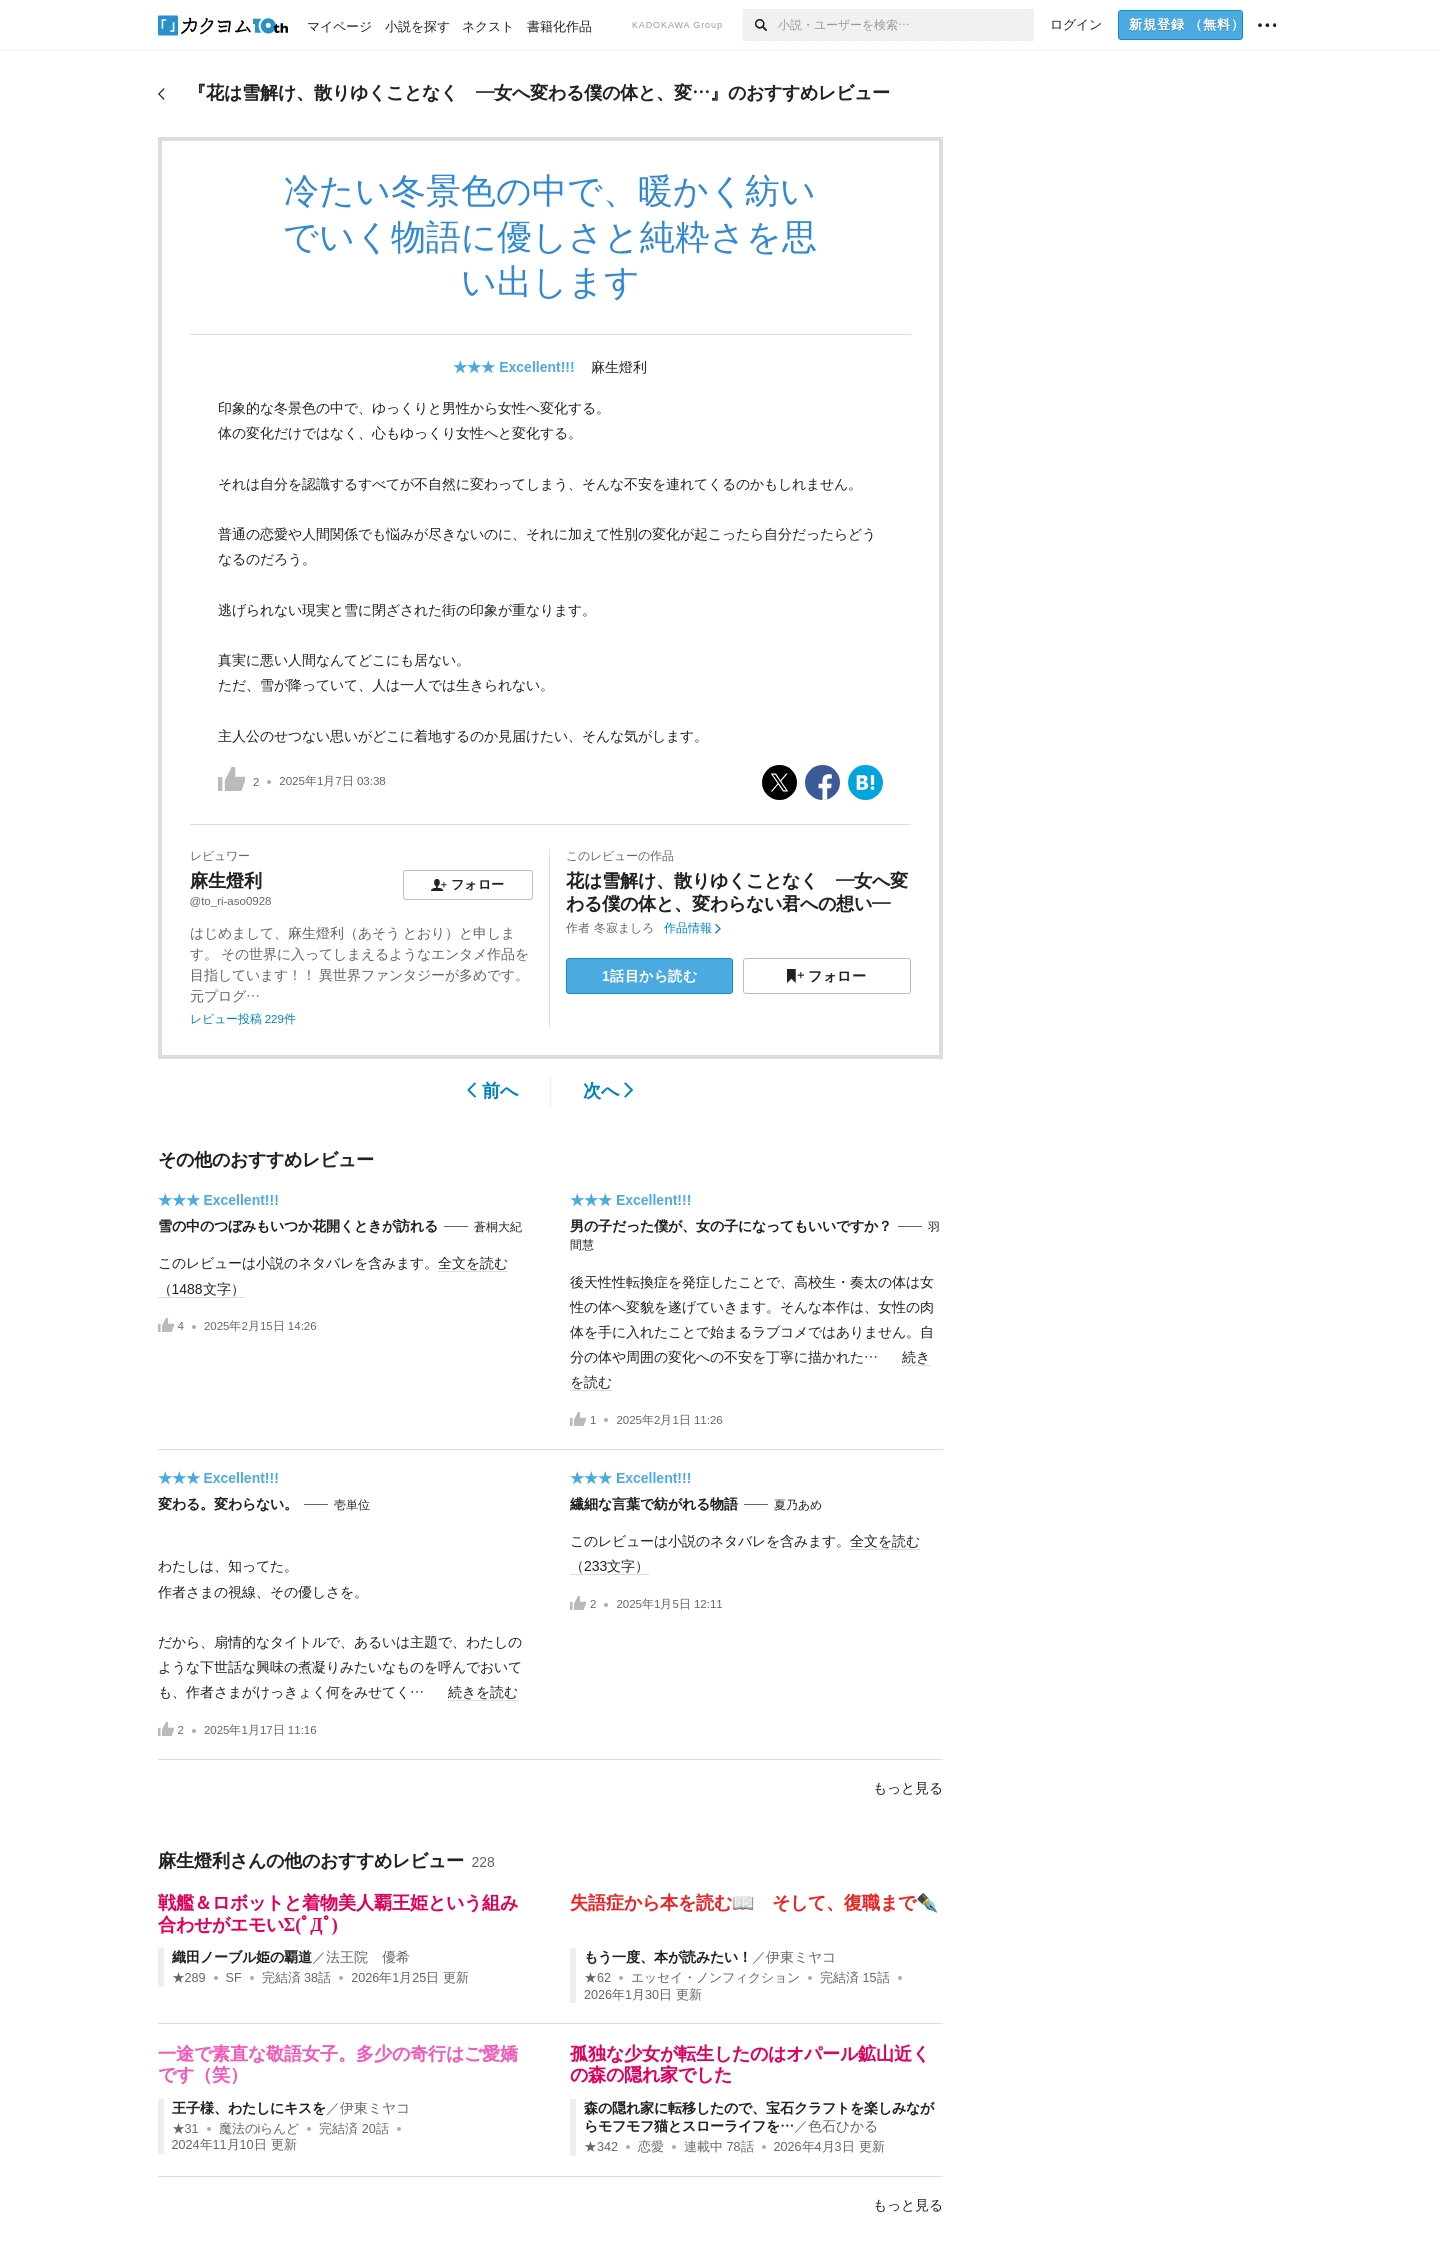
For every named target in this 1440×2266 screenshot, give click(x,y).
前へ (492, 1091)
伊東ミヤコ (801, 1957)
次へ (608, 1091)
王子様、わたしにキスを (249, 2108)
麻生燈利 (619, 367)
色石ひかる (843, 2126)
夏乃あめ (798, 1505)
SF (234, 1978)
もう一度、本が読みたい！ (668, 1957)
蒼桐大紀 (498, 1227)
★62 (597, 1978)
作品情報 (692, 928)
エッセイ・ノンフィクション (715, 1978)
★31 (185, 2129)
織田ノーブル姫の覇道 (242, 1957)
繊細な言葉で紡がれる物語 (654, 1504)
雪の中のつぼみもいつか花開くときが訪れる (298, 1226)
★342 (601, 2147)
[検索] (760, 25)
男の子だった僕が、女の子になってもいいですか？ (731, 1226)
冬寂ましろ (624, 928)
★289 (189, 1978)
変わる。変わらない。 (228, 1504)
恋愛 (651, 2147)
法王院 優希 (368, 1957)
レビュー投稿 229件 (243, 1019)
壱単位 (352, 1505)
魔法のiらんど (259, 2129)
